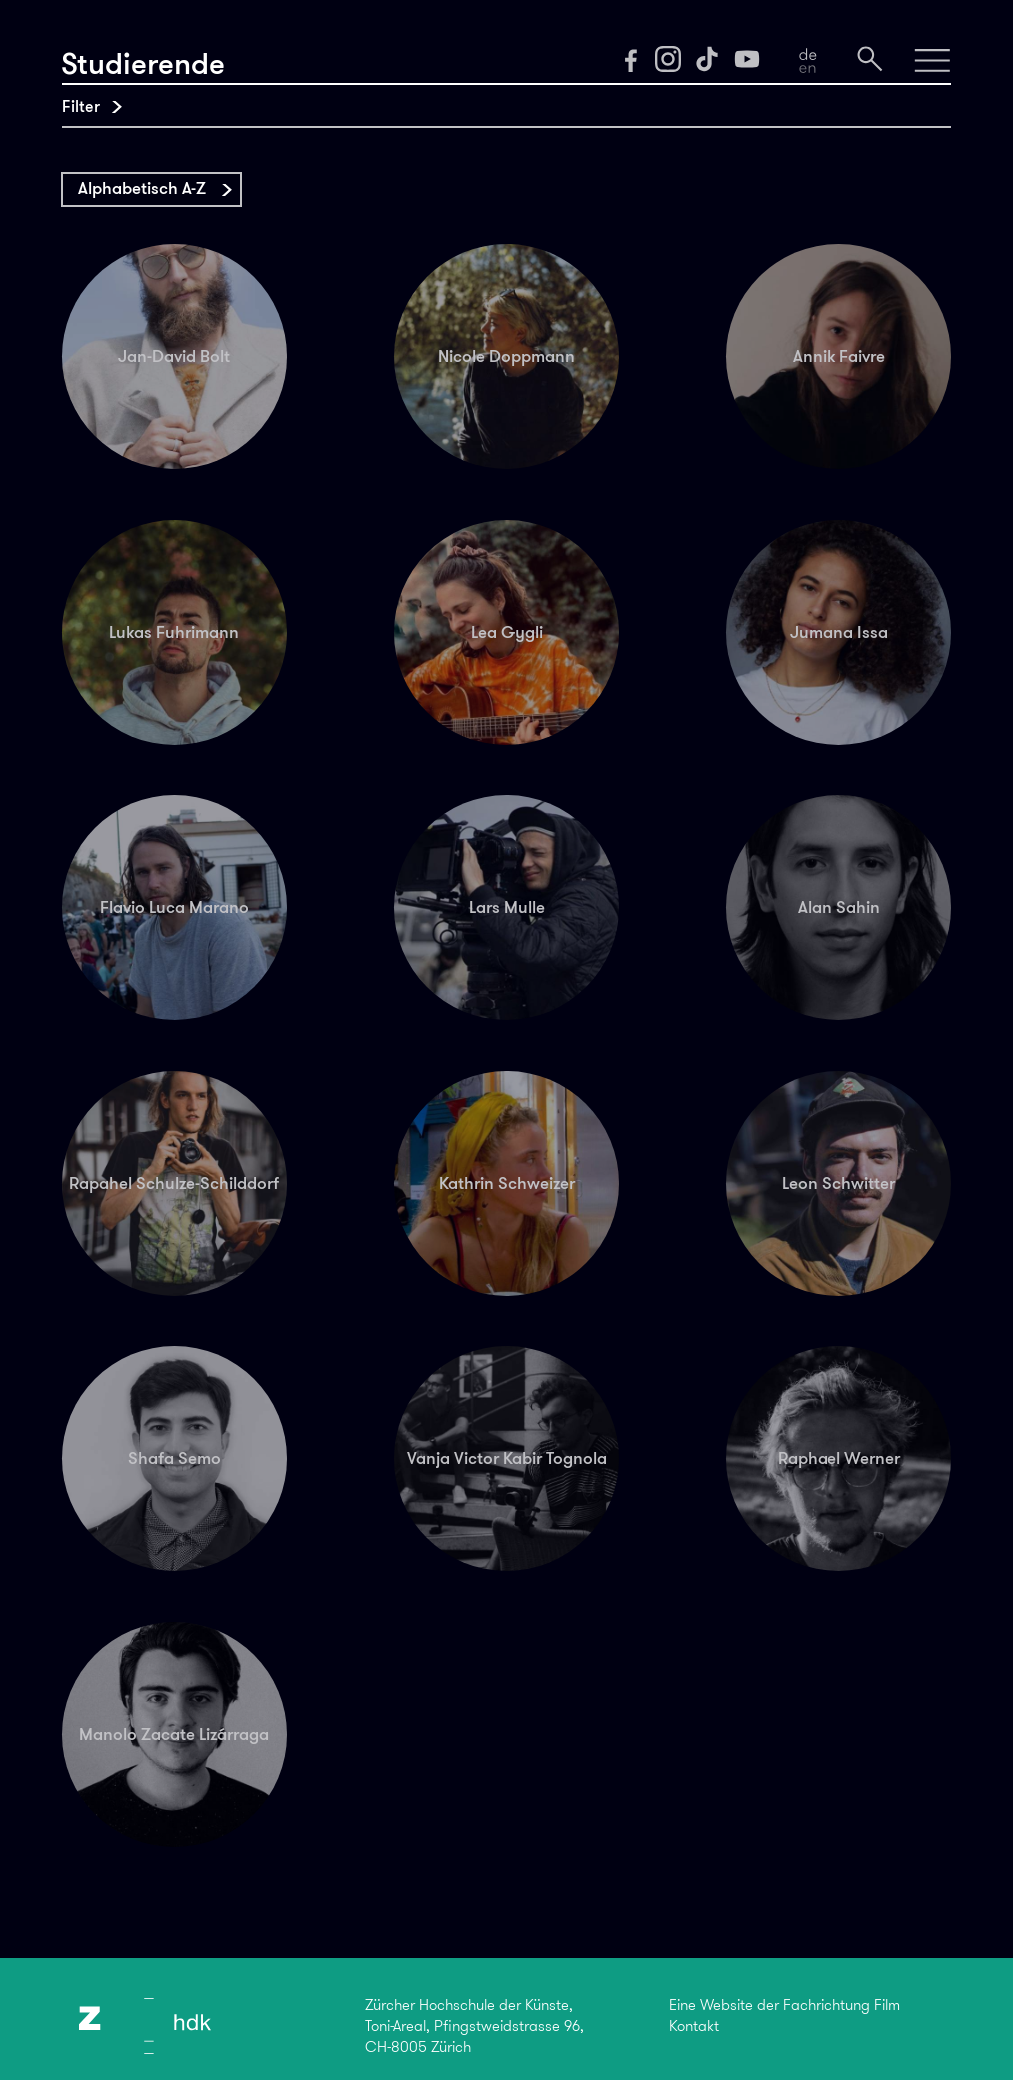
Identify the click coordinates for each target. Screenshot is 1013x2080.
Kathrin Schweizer (507, 1183)
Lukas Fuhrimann (174, 632)
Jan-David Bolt (174, 356)
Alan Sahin (839, 907)
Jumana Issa (839, 632)
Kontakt (694, 2026)
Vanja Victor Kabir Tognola (507, 1458)
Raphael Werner (839, 1458)
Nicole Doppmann (506, 356)
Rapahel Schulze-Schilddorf (174, 1183)
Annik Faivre (839, 356)
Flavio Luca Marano (174, 907)
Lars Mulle (507, 907)
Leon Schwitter (838, 1183)
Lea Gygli (507, 632)
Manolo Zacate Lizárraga (174, 1734)
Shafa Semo (174, 1458)
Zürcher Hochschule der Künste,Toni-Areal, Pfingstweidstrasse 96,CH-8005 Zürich (474, 2026)
